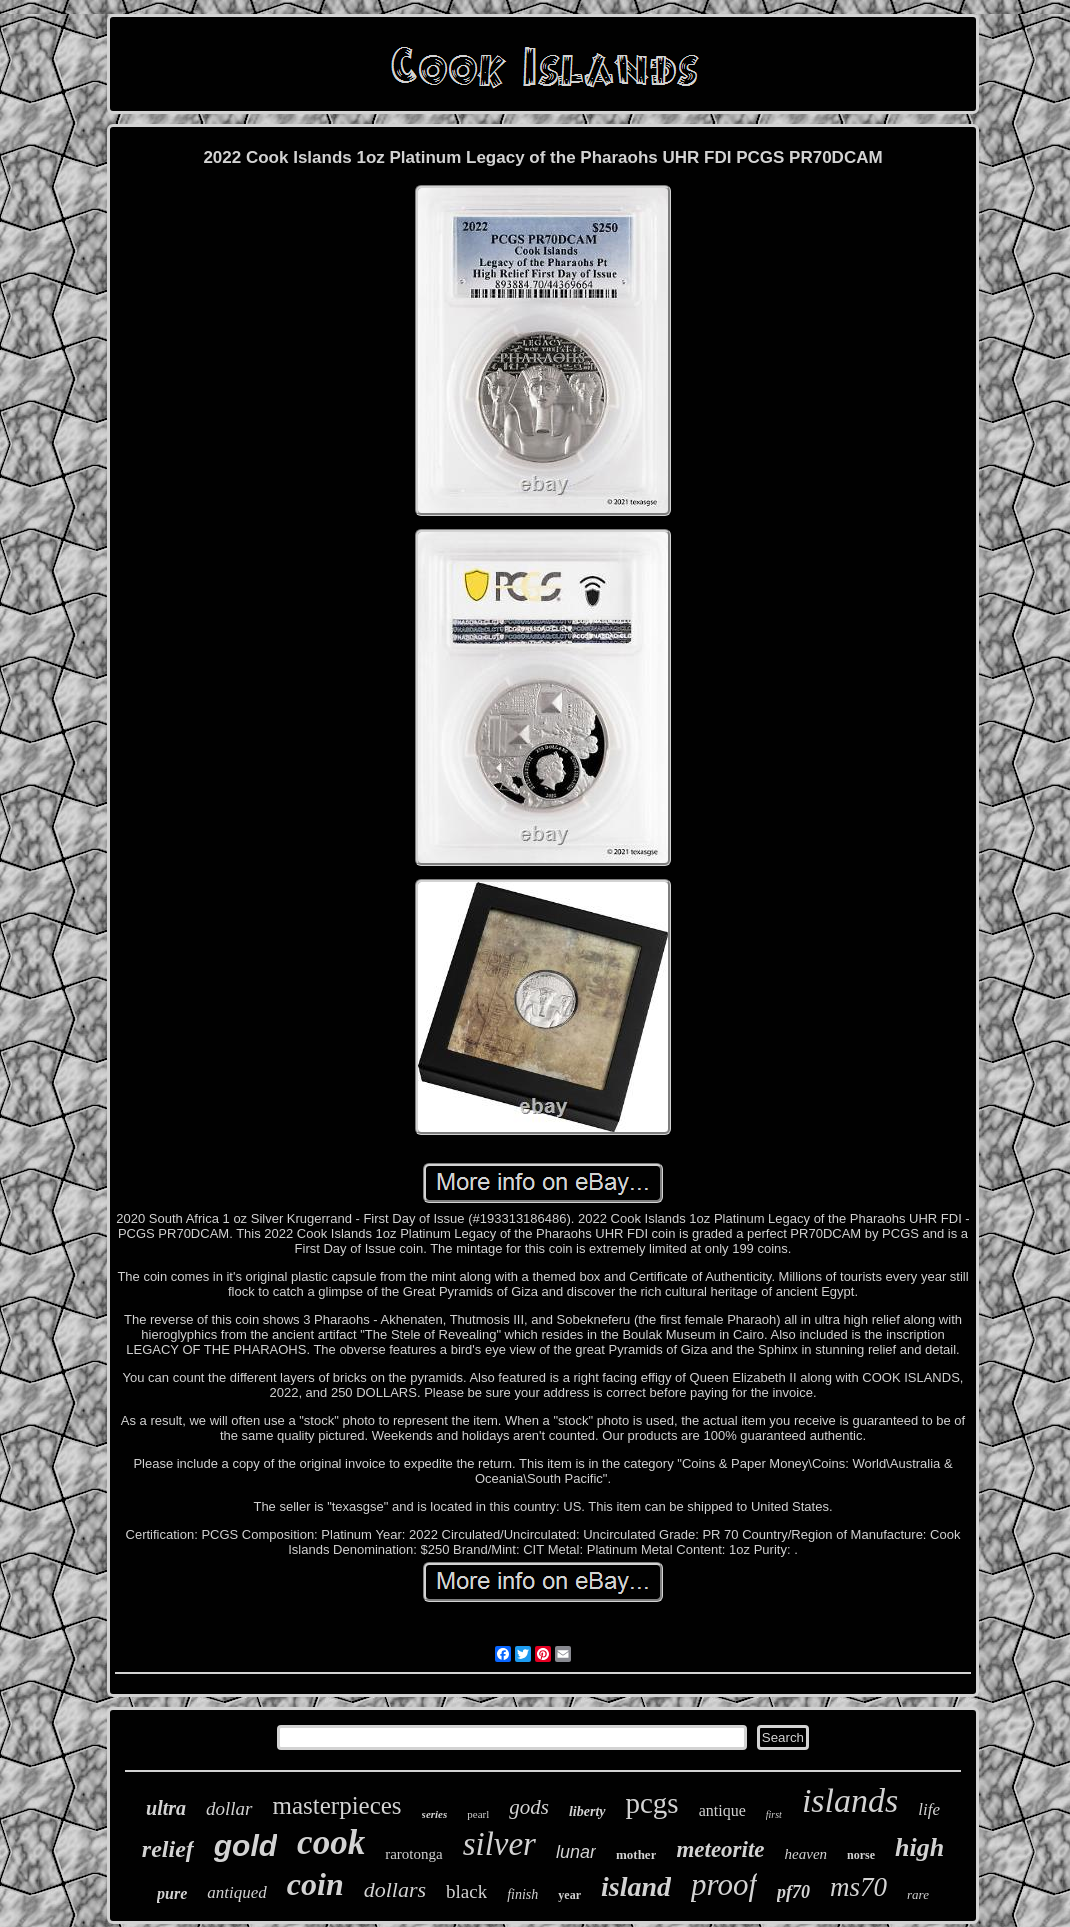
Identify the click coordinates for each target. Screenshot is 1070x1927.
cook (331, 1842)
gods (529, 1807)
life (929, 1809)
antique (722, 1810)
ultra (166, 1808)
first (774, 1814)
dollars (395, 1889)
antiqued (237, 1892)
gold (245, 1845)
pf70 (793, 1892)
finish (522, 1894)
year (569, 1895)
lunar (576, 1852)
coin (315, 1884)
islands (850, 1800)
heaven (806, 1854)
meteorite (720, 1849)
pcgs (652, 1803)
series (435, 1814)
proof (724, 1884)
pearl (478, 1814)
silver (499, 1844)
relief (168, 1849)
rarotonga (413, 1854)
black (466, 1891)
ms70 (858, 1887)
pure (172, 1893)
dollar (229, 1808)
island (636, 1886)
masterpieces (337, 1805)
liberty (587, 1811)
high (919, 1847)
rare (918, 1894)
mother (636, 1854)
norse (861, 1855)
